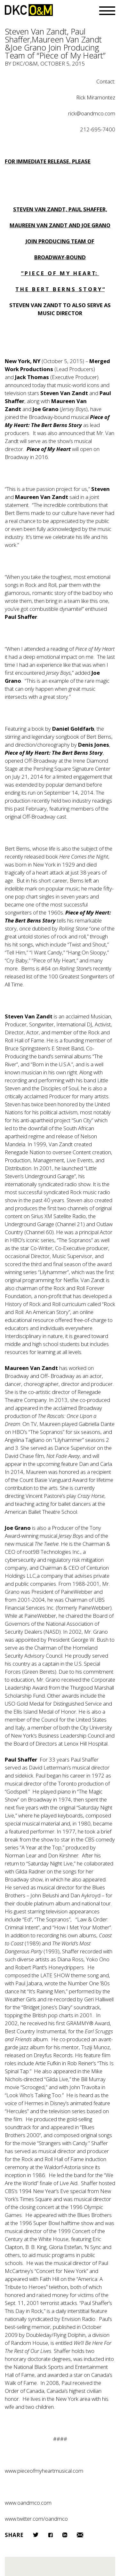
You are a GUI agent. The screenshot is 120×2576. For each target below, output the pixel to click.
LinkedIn (64, 2535)
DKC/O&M (29, 10)
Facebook (50, 2535)
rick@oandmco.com (91, 113)
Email (80, 2535)
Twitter (35, 2535)
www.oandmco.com (28, 2502)
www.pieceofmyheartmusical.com (44, 2470)
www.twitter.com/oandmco (36, 2518)
